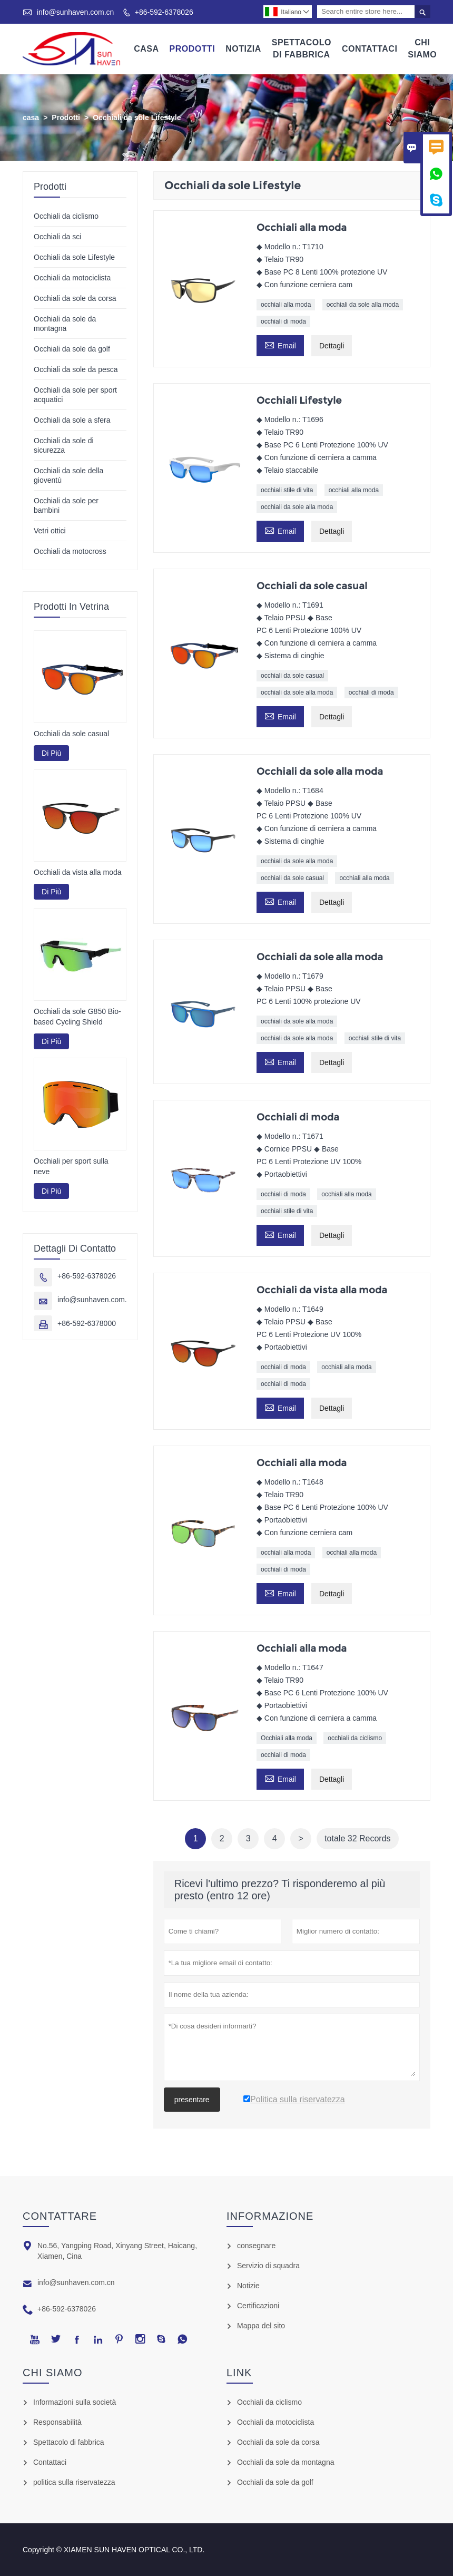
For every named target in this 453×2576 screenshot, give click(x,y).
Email (280, 344)
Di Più (51, 753)
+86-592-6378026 (164, 12)
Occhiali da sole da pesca (76, 369)
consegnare (256, 2245)
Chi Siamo (422, 48)
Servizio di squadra (268, 2265)
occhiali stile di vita (287, 490)
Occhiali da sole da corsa (75, 298)
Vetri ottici (50, 530)
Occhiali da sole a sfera (72, 420)
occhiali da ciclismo (355, 1738)
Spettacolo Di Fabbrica (301, 48)
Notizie (248, 2285)
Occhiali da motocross (70, 551)
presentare (192, 2099)
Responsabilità (57, 2422)
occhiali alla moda (286, 304)
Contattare (60, 2216)
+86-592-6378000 (86, 1323)
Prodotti (192, 48)
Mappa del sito (261, 2325)
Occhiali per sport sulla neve (71, 1166)
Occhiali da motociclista (72, 278)
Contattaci (369, 48)
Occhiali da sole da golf (72, 349)
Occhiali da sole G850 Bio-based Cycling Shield (77, 1016)
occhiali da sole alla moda (363, 304)
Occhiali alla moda (286, 1738)
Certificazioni (258, 2305)
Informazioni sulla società (74, 2402)
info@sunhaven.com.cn (75, 12)
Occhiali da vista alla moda (78, 873)
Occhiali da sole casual (71, 733)
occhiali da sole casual (292, 675)
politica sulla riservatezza (74, 2482)
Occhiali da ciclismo (66, 216)
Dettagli (331, 345)
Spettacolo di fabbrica (68, 2442)
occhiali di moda (283, 321)
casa (31, 117)
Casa (146, 48)
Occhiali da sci (57, 236)
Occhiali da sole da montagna (285, 2462)
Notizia (243, 48)
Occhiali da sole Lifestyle (74, 257)
